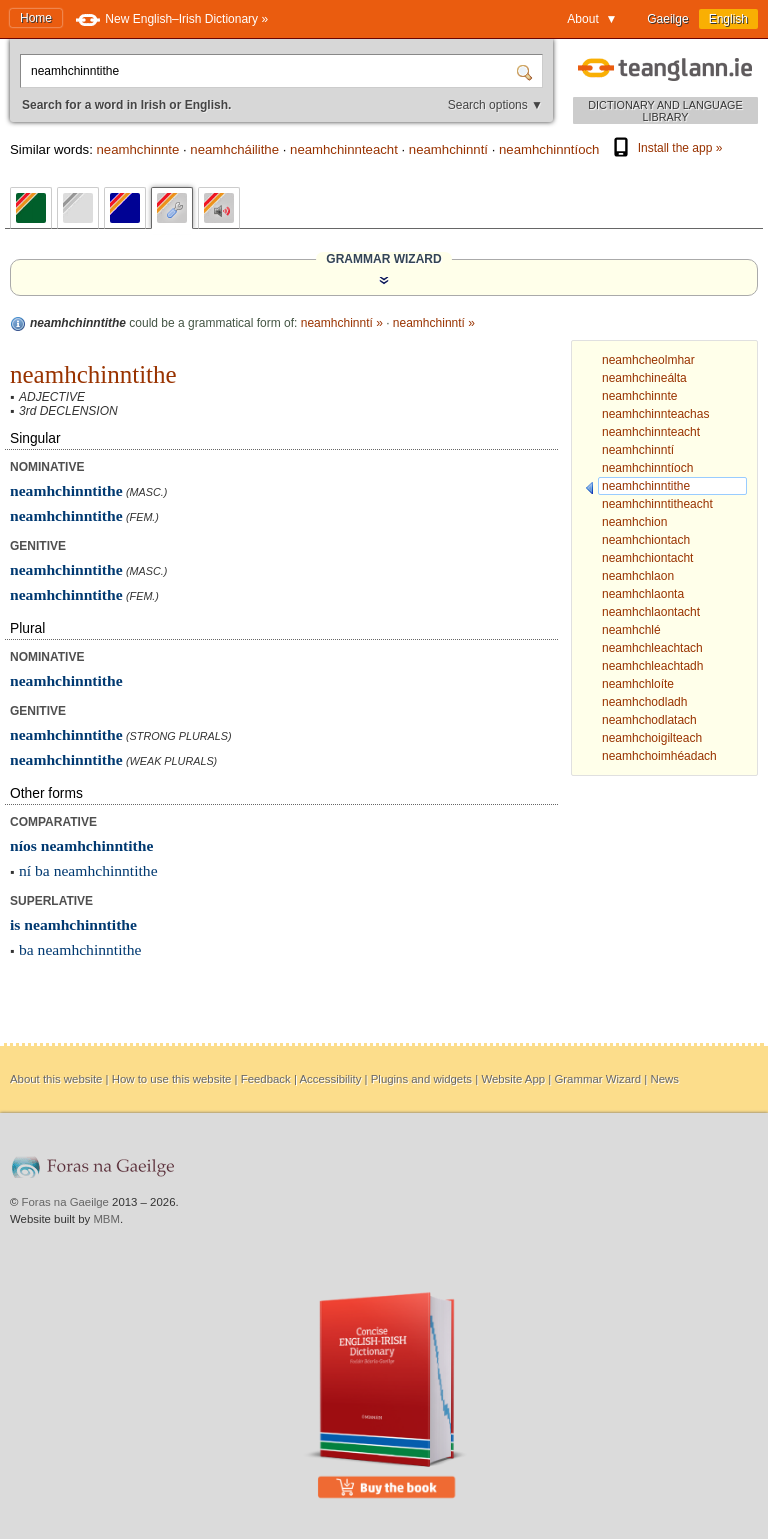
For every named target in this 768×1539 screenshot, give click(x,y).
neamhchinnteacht (344, 149)
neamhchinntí (448, 149)
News (664, 1079)
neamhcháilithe (234, 149)
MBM (106, 1219)
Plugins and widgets (421, 1079)
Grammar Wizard (597, 1079)
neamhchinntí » (342, 323)
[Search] (527, 71)
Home (36, 18)
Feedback (266, 1079)
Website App (513, 1079)
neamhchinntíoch (549, 149)
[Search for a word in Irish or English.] (270, 71)
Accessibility (330, 1079)
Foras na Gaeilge (65, 1202)
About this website (56, 1079)
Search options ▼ (495, 105)
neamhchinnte (137, 149)
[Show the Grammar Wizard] (384, 280)
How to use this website (172, 1079)
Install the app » (666, 148)
